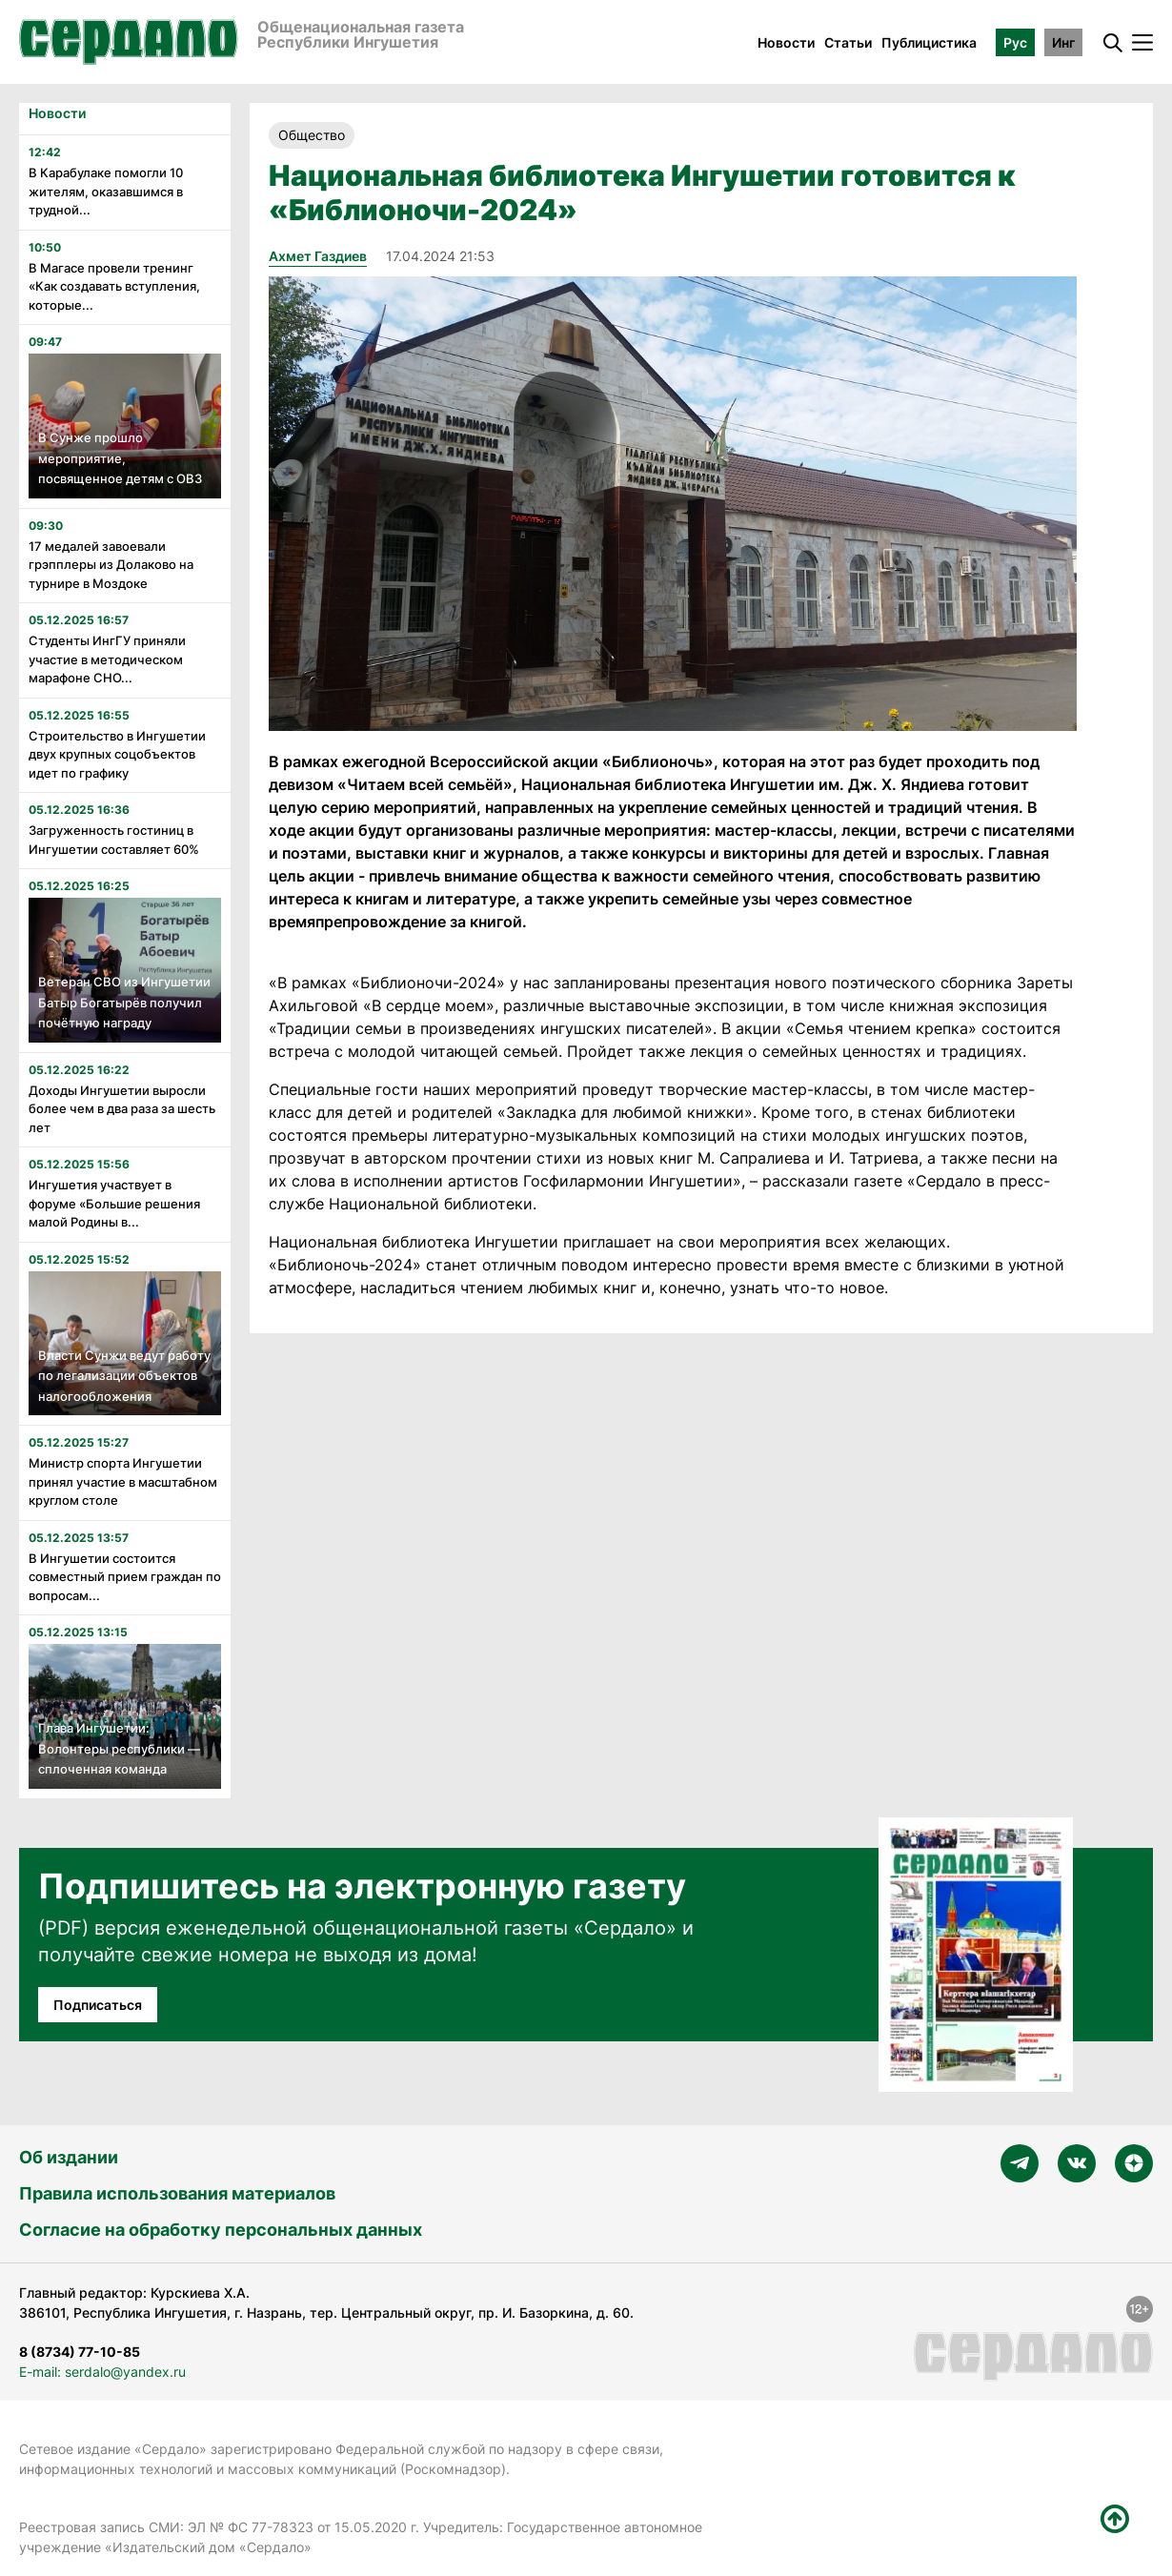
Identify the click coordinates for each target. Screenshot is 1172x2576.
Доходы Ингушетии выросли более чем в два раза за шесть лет (122, 1109)
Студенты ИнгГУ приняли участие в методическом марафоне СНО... (107, 659)
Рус (1015, 42)
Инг (1063, 42)
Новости (786, 42)
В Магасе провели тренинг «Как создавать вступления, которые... (114, 286)
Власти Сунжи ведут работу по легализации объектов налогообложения (124, 1376)
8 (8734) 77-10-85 (79, 2351)
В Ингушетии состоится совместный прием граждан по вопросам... (125, 1577)
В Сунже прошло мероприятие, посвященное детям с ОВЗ (120, 458)
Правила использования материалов (177, 2193)
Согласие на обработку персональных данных (220, 2230)
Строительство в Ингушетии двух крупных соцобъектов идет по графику (117, 754)
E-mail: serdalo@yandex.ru (102, 2371)
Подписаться (97, 2005)
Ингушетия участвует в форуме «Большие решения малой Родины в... (114, 1203)
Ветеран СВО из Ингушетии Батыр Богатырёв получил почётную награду (124, 1002)
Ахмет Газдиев (318, 256)
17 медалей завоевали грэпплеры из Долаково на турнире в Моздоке (111, 564)
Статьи (848, 42)
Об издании (68, 2157)
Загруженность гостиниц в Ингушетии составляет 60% (114, 839)
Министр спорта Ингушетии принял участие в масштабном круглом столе (123, 1481)
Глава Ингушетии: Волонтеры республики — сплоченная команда (119, 1748)
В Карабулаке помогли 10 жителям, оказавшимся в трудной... (106, 191)
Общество (311, 135)
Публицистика (929, 42)
